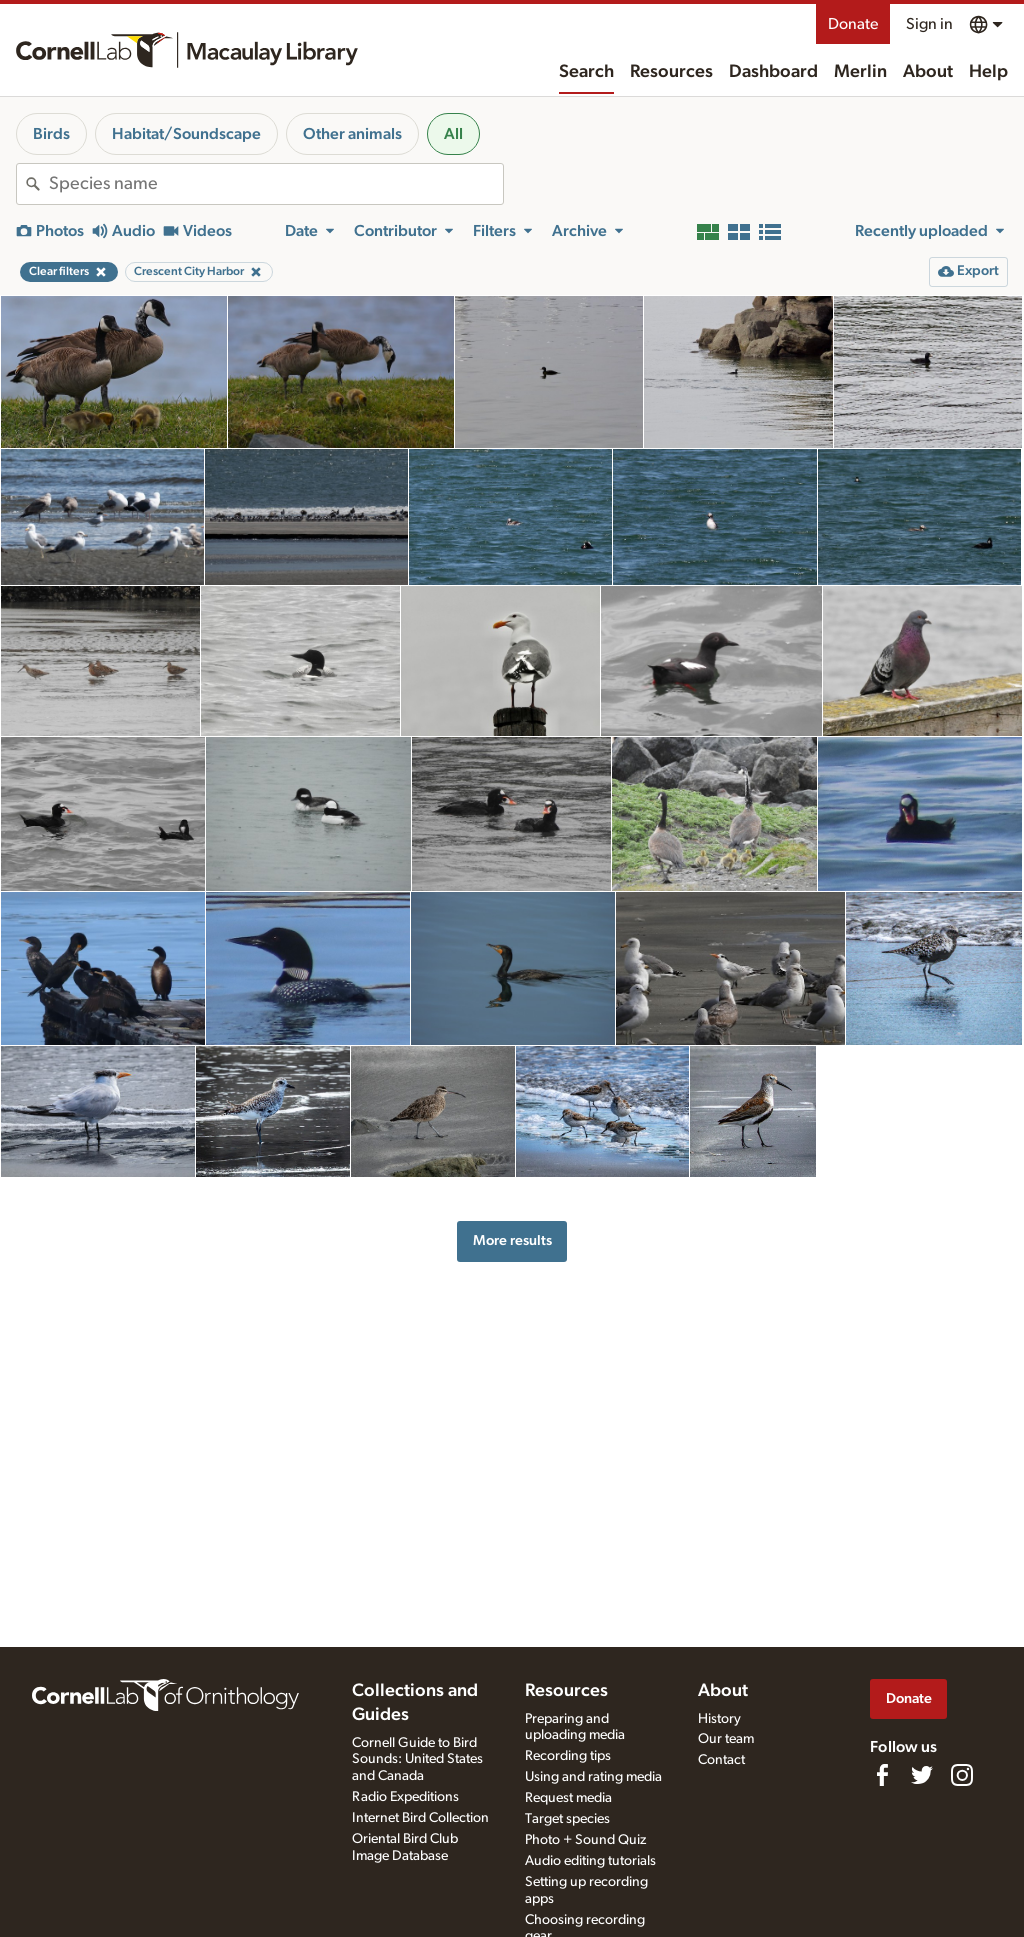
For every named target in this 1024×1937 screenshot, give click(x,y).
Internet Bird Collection (420, 1818)
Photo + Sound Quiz (585, 1840)
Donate (853, 24)
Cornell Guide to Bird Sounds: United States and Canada (417, 1760)
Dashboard (773, 72)
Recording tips (568, 1756)
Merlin (860, 72)
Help (988, 72)
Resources (671, 72)
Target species (567, 1819)
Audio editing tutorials (590, 1861)
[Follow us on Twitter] (922, 1775)
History (719, 1719)
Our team (726, 1739)
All (453, 134)
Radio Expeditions (405, 1797)
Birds (51, 134)
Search (586, 72)
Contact (721, 1760)
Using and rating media (593, 1777)
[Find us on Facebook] (882, 1775)
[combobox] (276, 184)
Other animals (352, 134)
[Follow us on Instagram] (962, 1775)
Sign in (929, 24)
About (928, 72)
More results (512, 1240)
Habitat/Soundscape (186, 134)
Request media (568, 1798)
